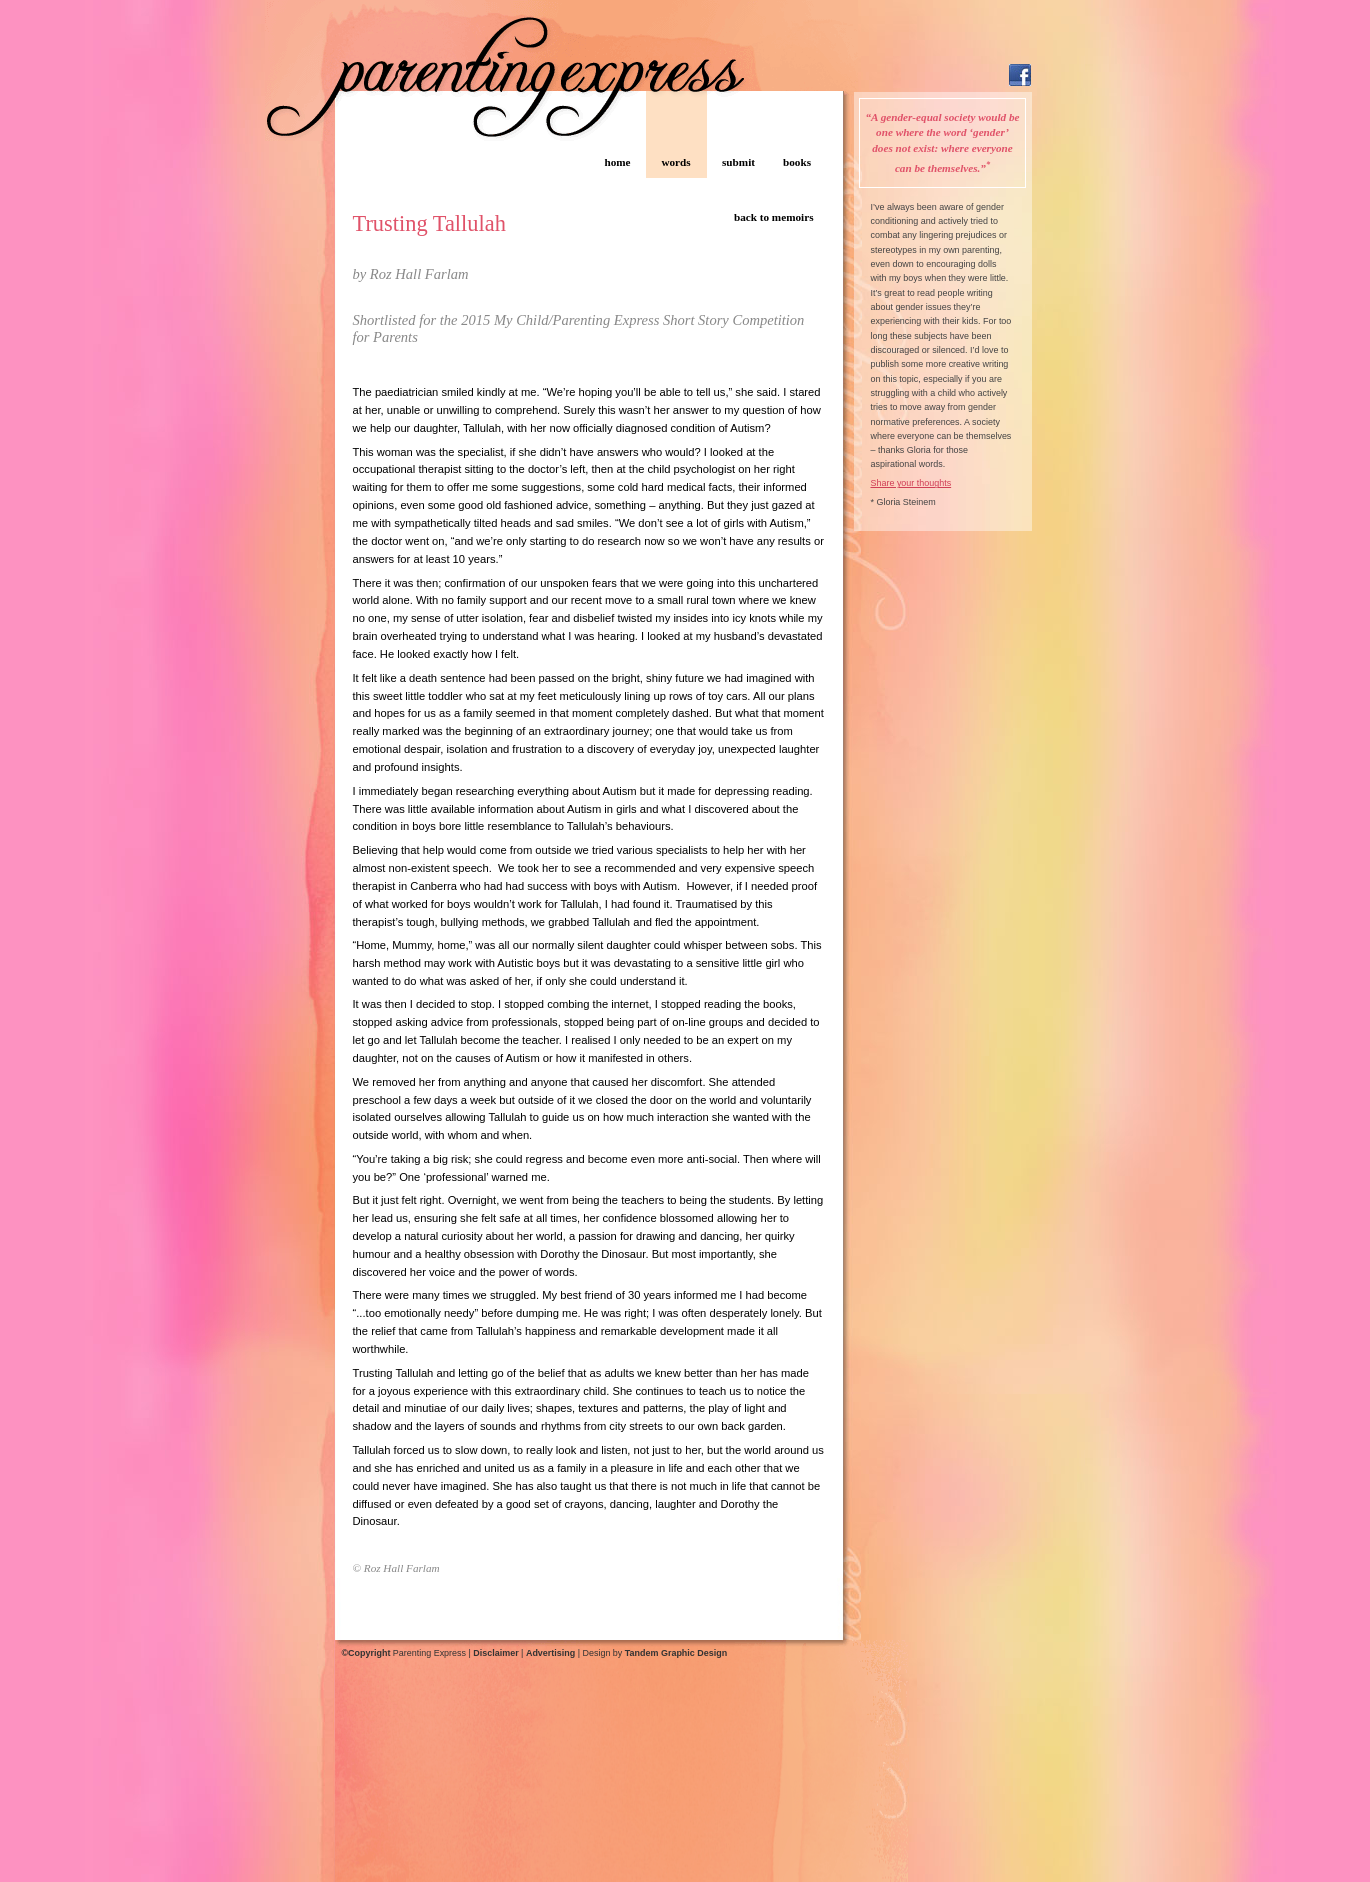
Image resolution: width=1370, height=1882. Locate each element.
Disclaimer (495, 1653)
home (617, 162)
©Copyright (366, 1653)
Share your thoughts (911, 483)
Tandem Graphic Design (676, 1653)
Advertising (550, 1653)
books (797, 162)
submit (738, 162)
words (675, 162)
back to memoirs (774, 217)
